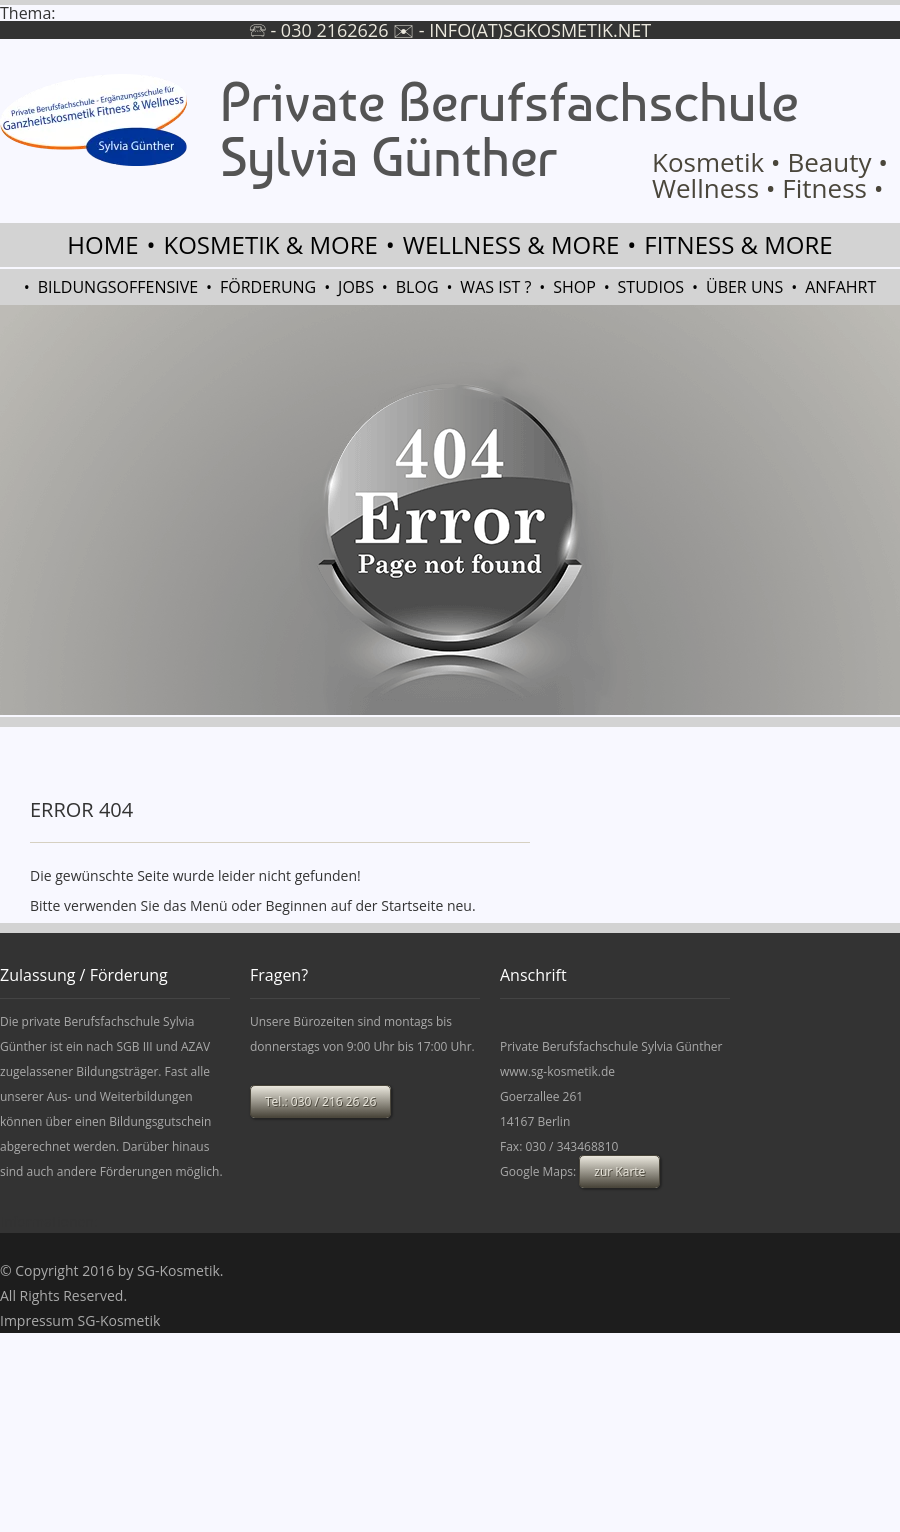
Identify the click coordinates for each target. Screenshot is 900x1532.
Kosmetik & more (271, 244)
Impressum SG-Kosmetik (80, 1320)
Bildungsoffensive (118, 287)
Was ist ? (495, 287)
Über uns (744, 287)
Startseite (412, 905)
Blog (417, 287)
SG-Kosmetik (178, 1270)
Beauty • (837, 162)
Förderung (268, 287)
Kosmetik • (716, 162)
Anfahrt (840, 287)
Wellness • (714, 188)
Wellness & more (511, 244)
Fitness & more (738, 244)
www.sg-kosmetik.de (557, 1071)
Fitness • (832, 188)
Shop (574, 287)
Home (102, 244)
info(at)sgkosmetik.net (540, 30)
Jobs (356, 287)
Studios (651, 287)
